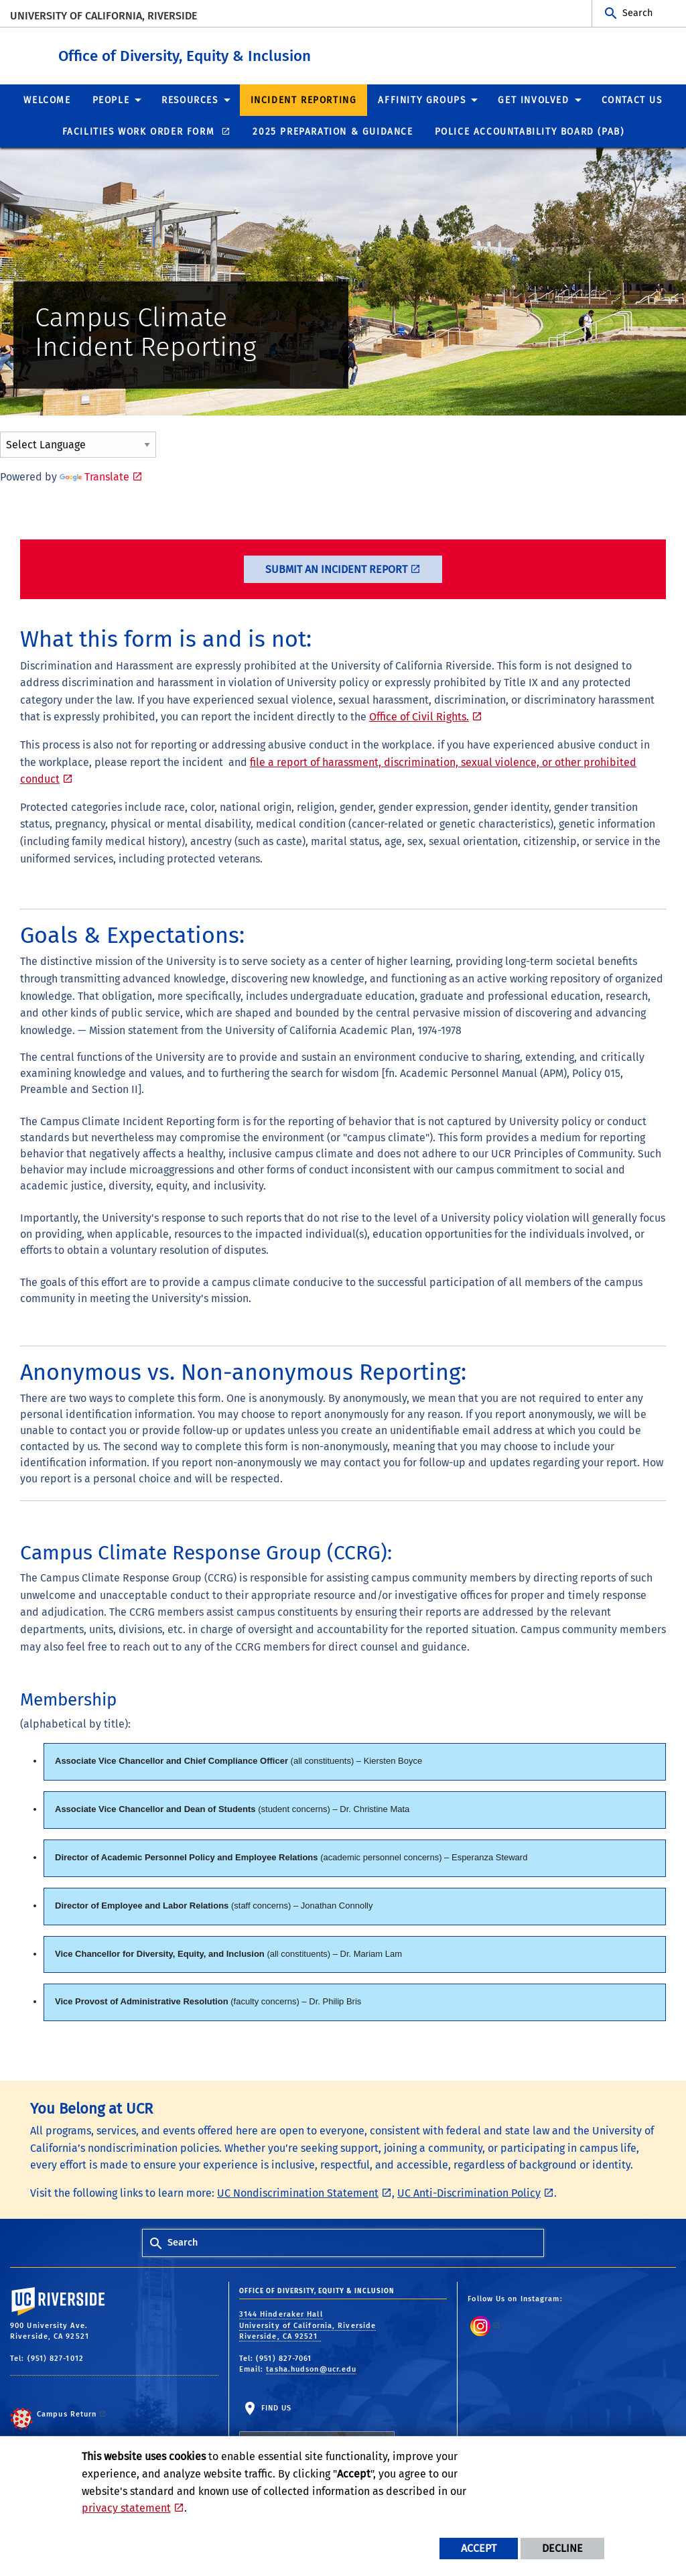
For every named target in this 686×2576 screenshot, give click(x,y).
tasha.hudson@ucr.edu (311, 2368)
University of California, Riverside (103, 15)
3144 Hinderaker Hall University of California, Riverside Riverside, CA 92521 (307, 2324)
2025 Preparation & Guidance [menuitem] (333, 131)
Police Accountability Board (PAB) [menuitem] (529, 131)
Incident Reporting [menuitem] (304, 99)
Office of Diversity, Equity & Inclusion (267, 53)
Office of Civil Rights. (419, 716)
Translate (94, 476)
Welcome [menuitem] (46, 99)
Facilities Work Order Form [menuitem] (140, 131)
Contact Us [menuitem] (632, 99)
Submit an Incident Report (336, 568)
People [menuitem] (111, 99)
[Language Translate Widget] (78, 444)
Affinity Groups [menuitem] (422, 99)
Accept (478, 2548)
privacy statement (126, 2508)
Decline (562, 2548)
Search (637, 13)
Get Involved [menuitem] (533, 99)
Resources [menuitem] (189, 99)
